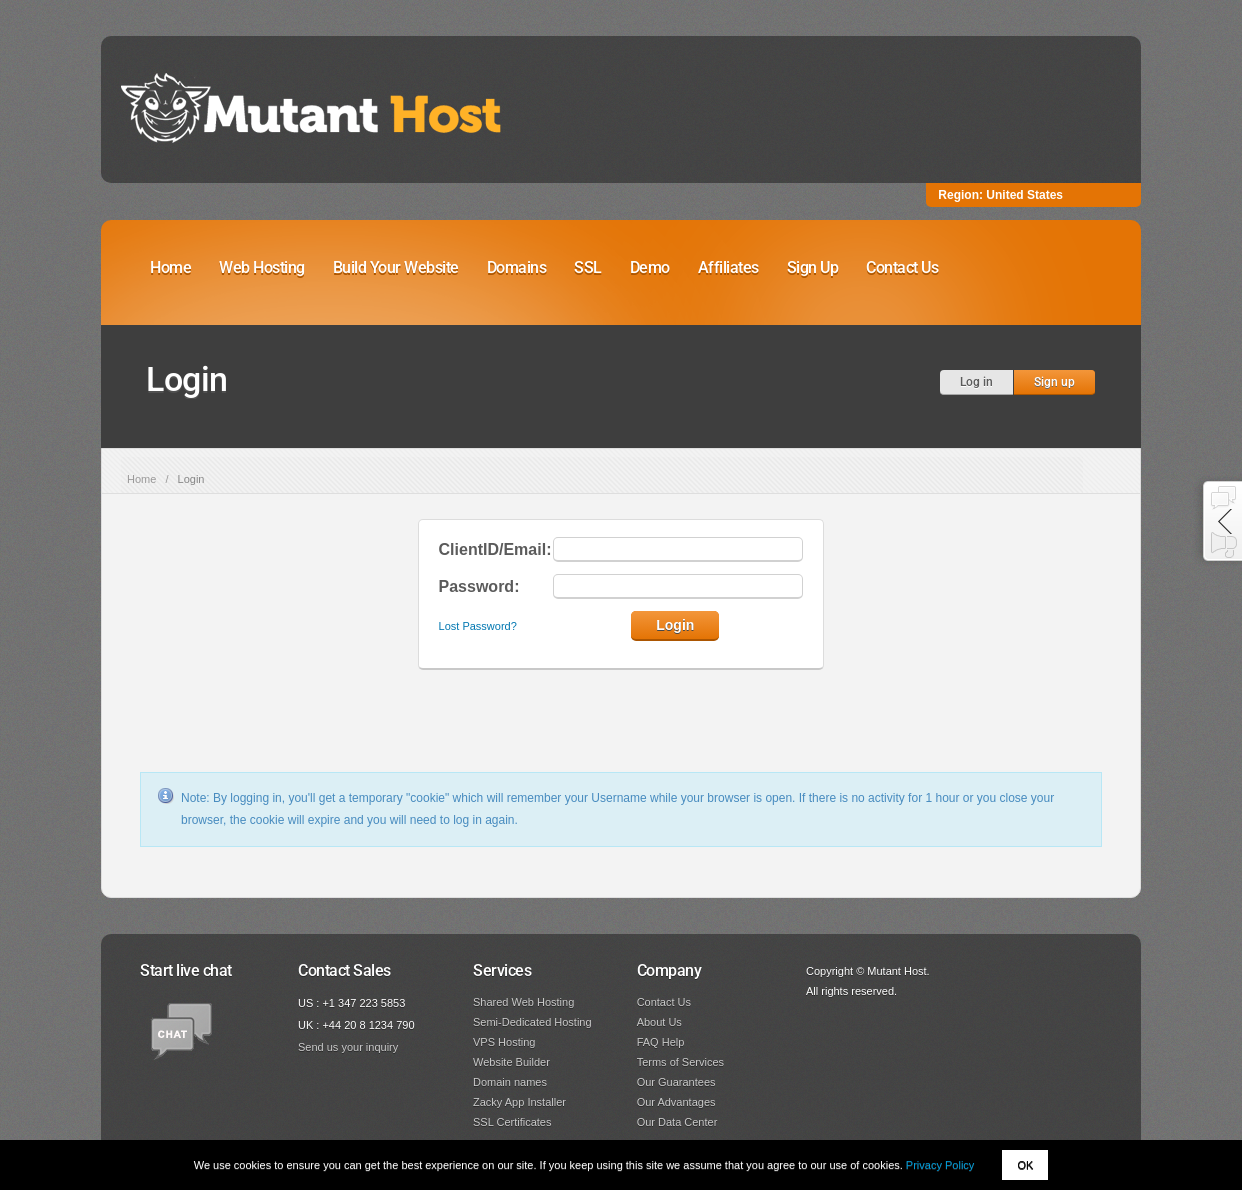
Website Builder (511, 1062)
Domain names (510, 1082)
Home (170, 267)
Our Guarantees (676, 1082)
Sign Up (813, 267)
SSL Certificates (512, 1122)
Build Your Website (396, 267)
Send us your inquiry (348, 1047)
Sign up (1054, 382)
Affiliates (728, 267)
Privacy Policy (940, 1165)
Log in (976, 382)
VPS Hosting (504, 1042)
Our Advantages (676, 1102)
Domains (517, 267)
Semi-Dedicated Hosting (532, 1022)
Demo (650, 267)
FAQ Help (661, 1042)
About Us (659, 1022)
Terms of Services (680, 1062)
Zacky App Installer (519, 1102)
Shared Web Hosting (523, 1002)
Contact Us (902, 267)
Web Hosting (262, 267)
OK (1025, 1165)
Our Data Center (677, 1122)
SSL (588, 267)
